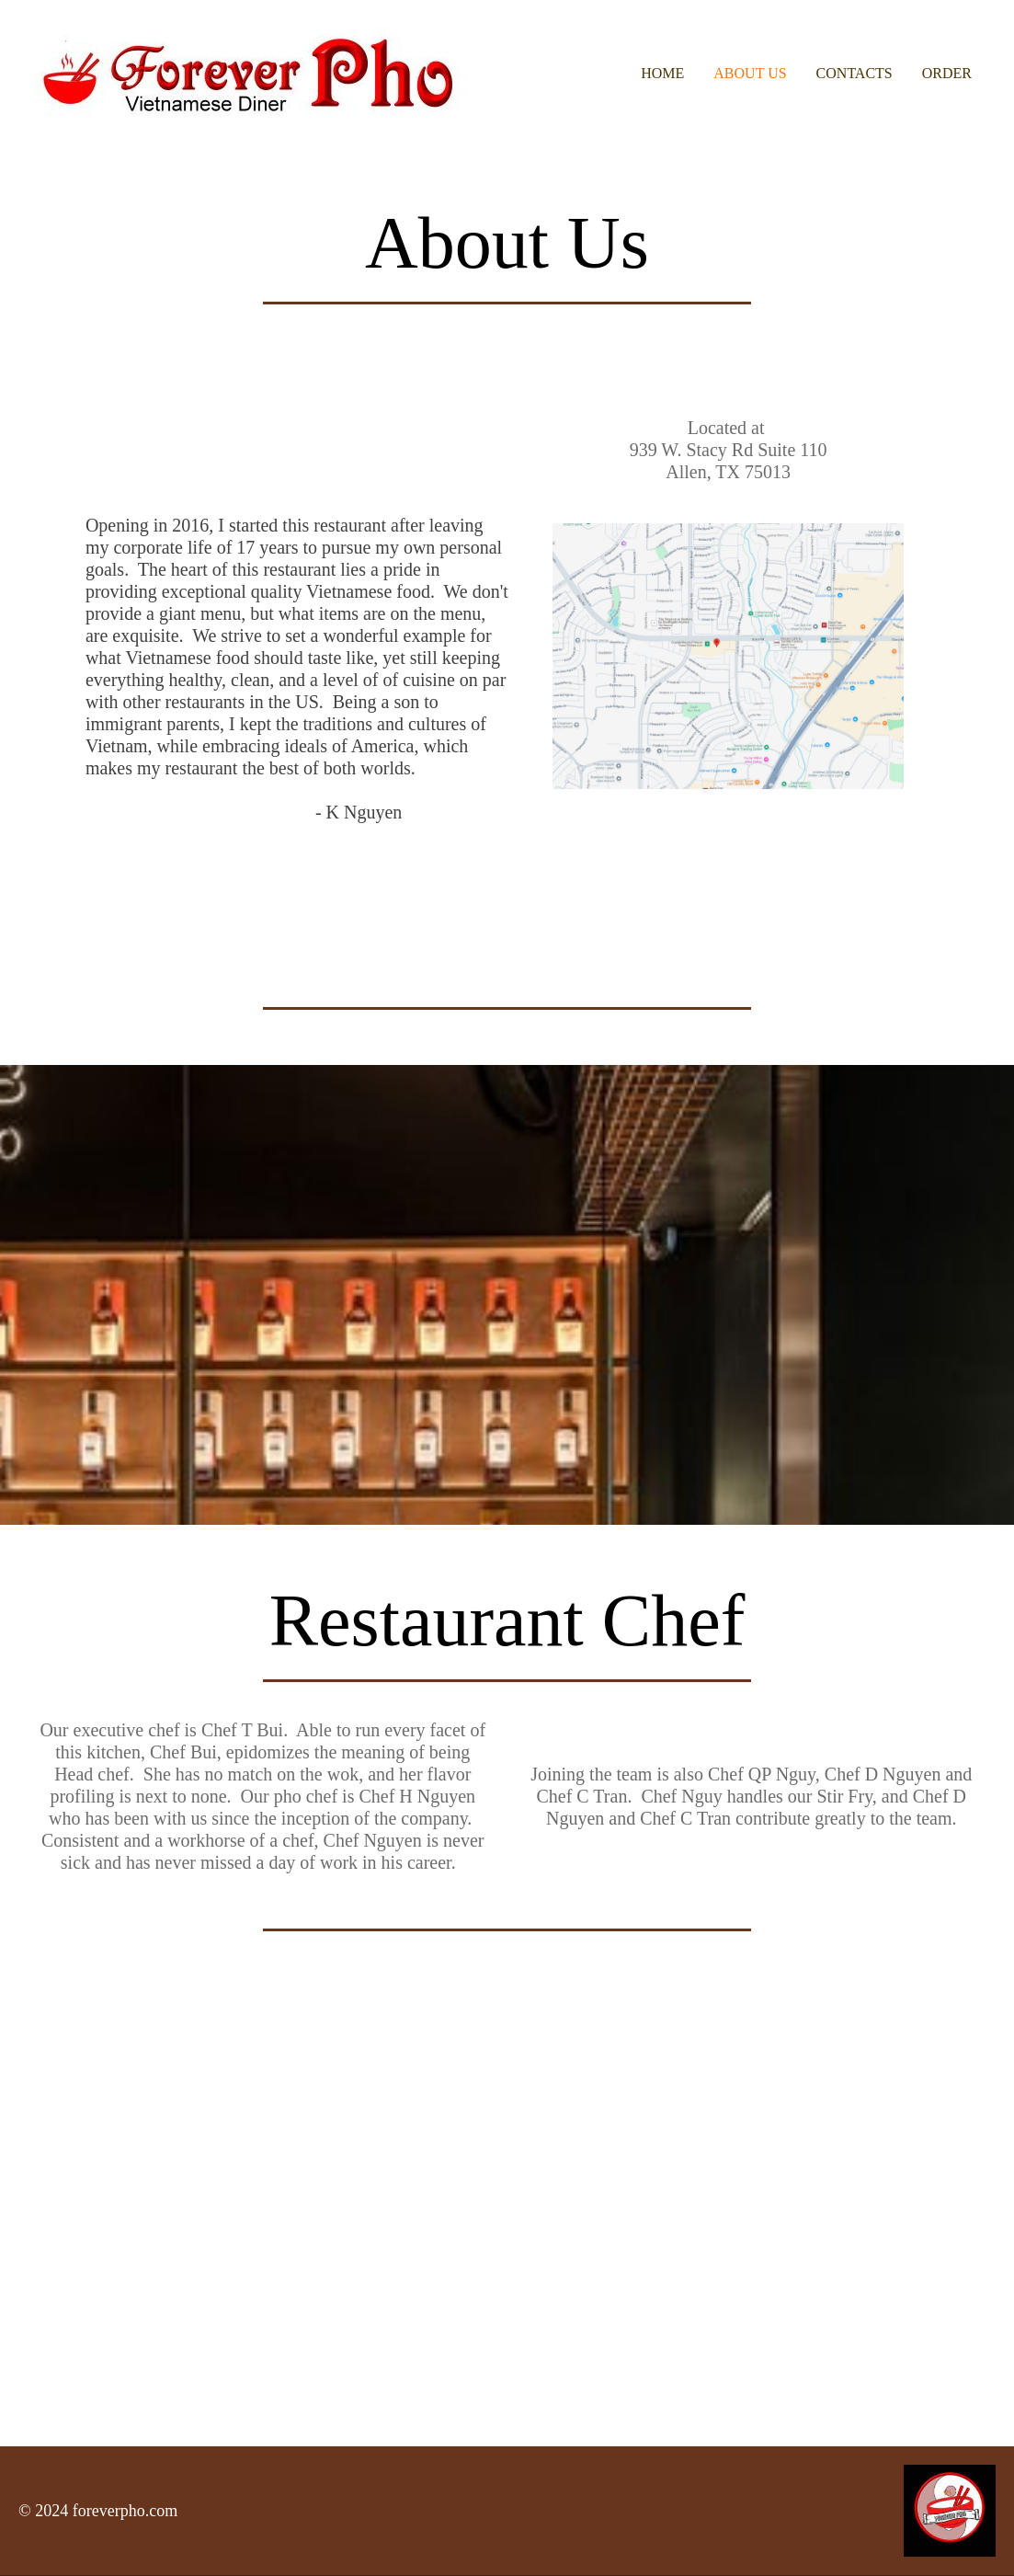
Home (662, 73)
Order (947, 73)
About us (749, 73)
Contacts (854, 73)
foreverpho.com (125, 2511)
